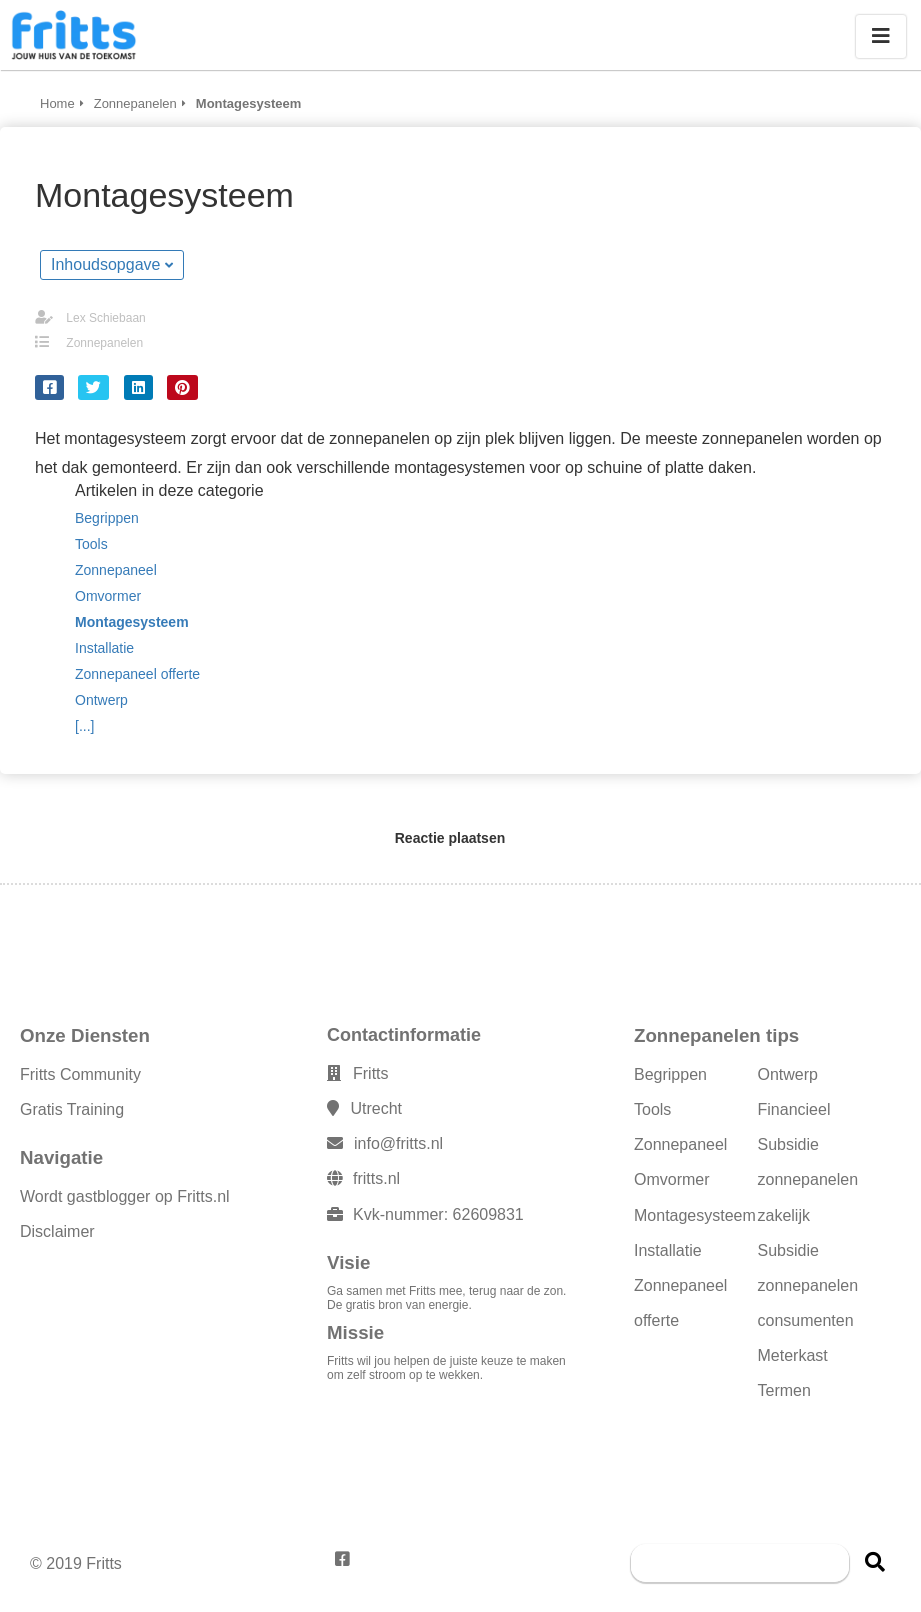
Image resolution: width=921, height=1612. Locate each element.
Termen (784, 1390)
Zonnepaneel (680, 1144)
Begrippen (670, 1074)
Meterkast (793, 1355)
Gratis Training (72, 1109)
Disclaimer (57, 1231)
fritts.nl (376, 1178)
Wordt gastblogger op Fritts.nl (125, 1196)
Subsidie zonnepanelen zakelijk (808, 1179)
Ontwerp (788, 1074)
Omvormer (672, 1179)
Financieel (794, 1109)
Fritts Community (80, 1074)
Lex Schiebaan (105, 318)
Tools (652, 1109)
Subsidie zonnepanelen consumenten (808, 1285)
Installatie (668, 1250)
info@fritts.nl (398, 1143)
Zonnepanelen (104, 343)
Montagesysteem (695, 1215)
